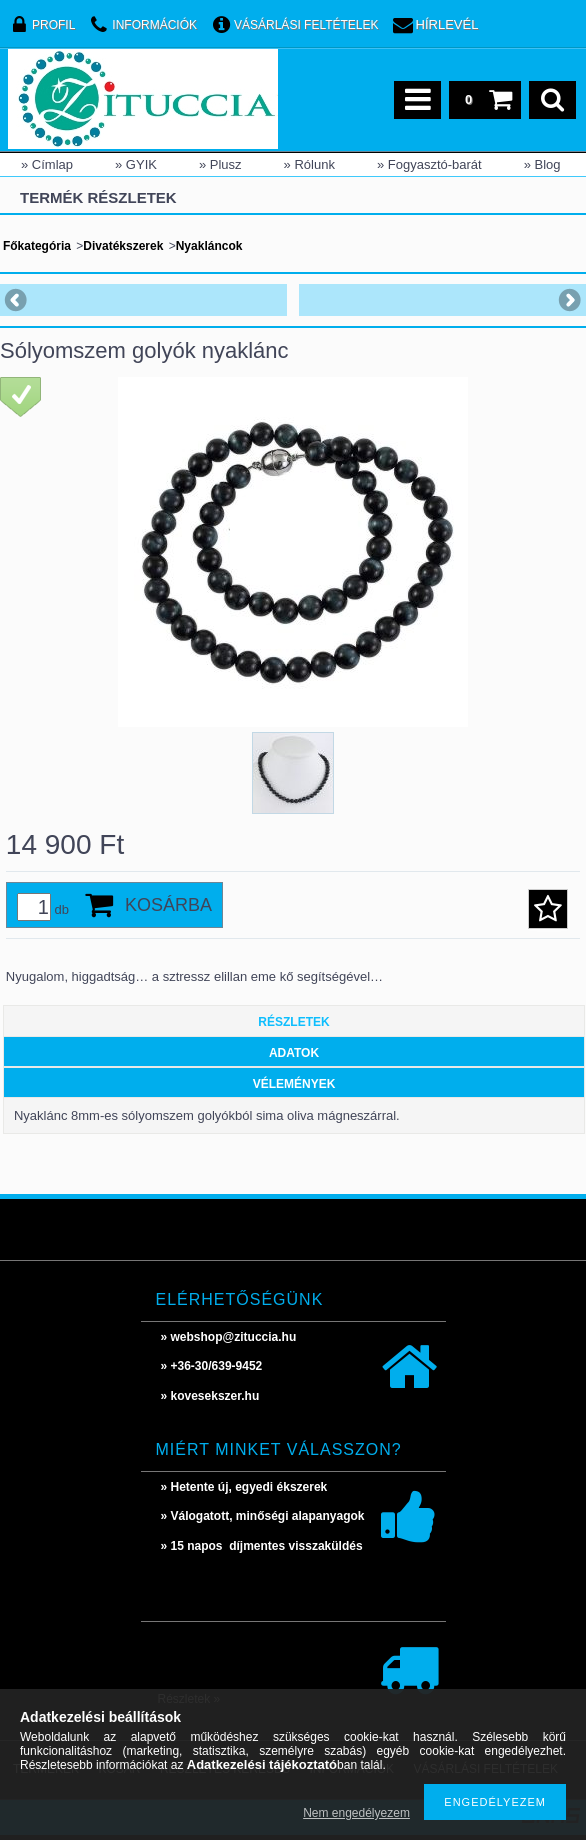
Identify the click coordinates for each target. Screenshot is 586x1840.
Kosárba (168, 905)
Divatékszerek (123, 246)
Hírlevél (447, 24)
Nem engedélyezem (356, 1813)
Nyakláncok (209, 246)
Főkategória (37, 246)
